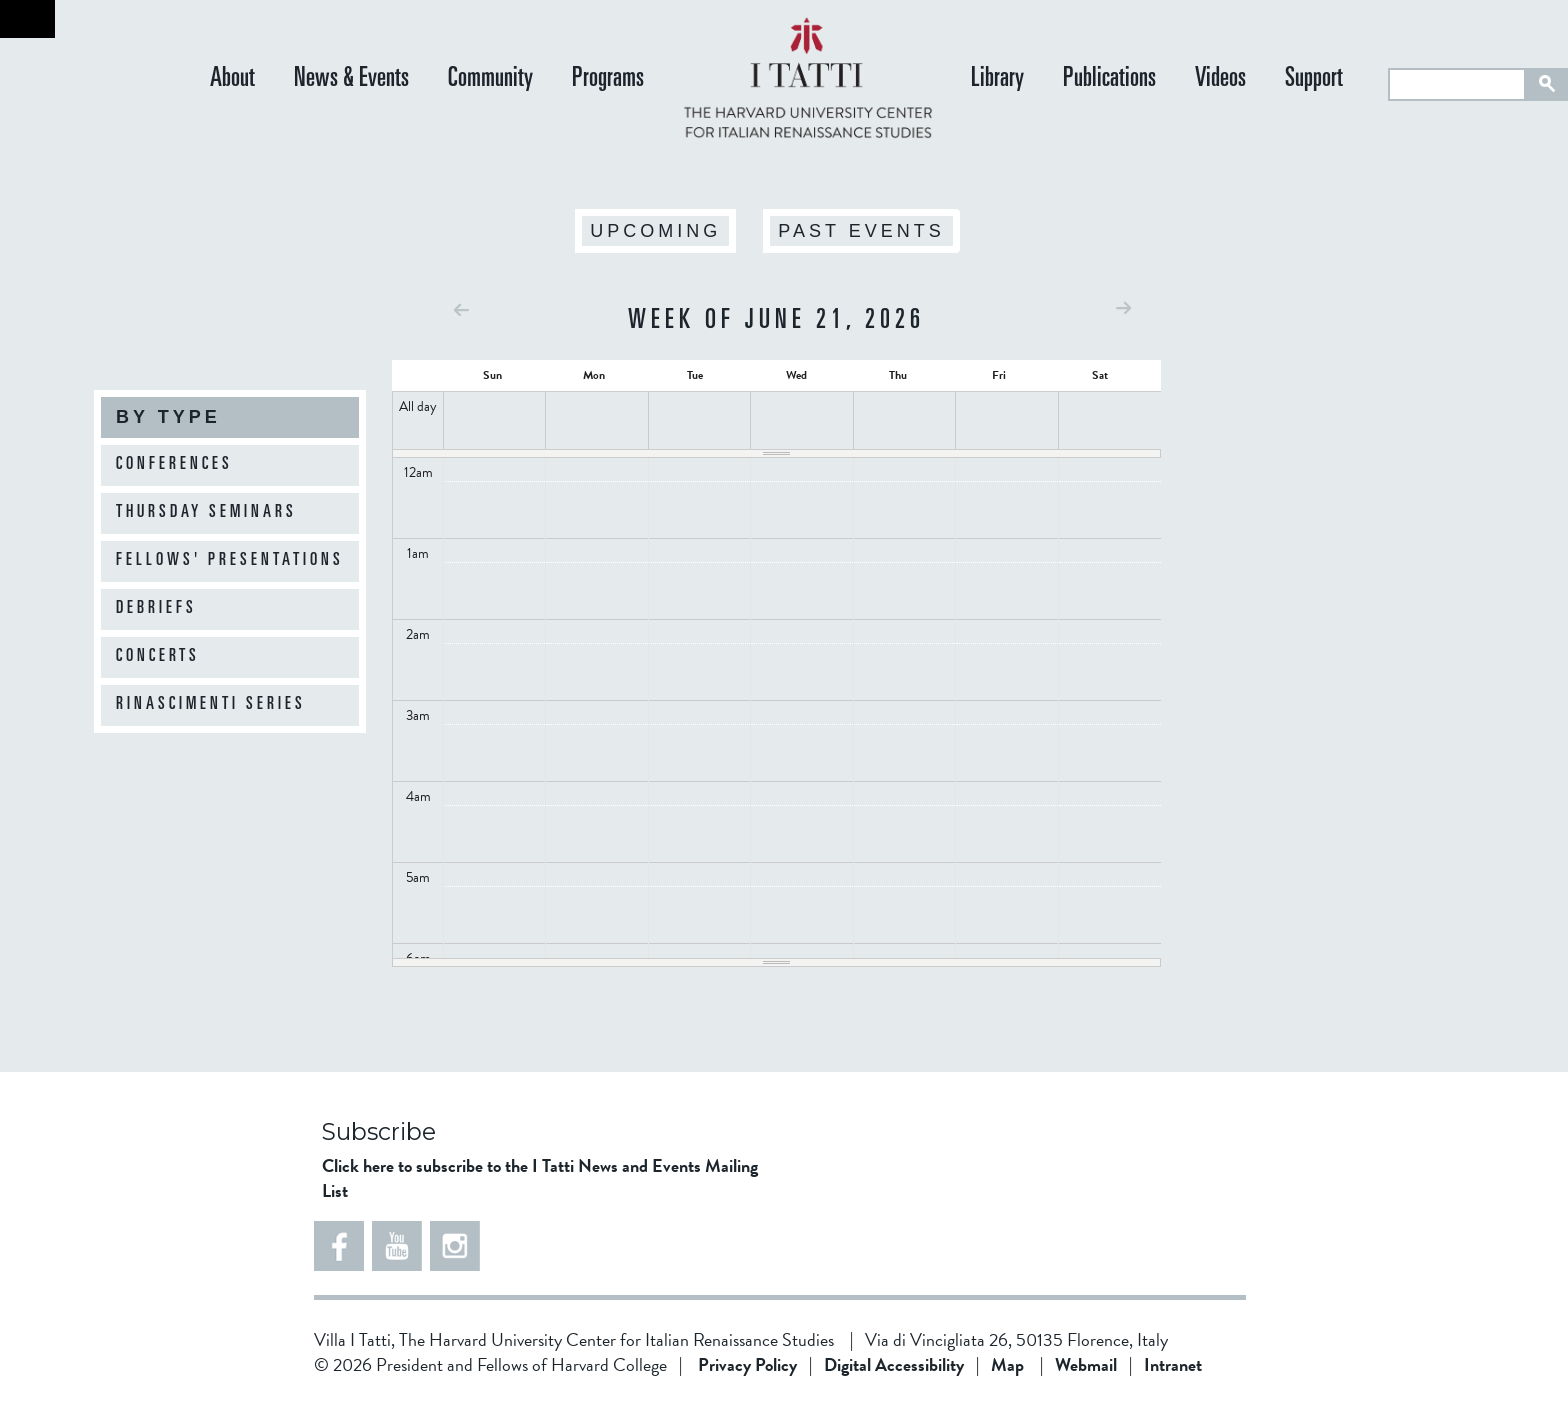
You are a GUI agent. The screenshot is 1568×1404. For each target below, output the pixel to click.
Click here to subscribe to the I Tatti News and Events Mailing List (540, 1178)
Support (1314, 79)
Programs (608, 79)
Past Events (861, 231)
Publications (1109, 79)
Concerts (158, 657)
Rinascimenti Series (211, 705)
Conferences (174, 465)
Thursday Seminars (206, 513)
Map (1007, 1364)
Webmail (1086, 1364)
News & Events (351, 79)
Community (490, 79)
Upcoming (655, 231)
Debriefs (156, 609)
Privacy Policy (747, 1364)
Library (997, 79)
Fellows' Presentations (230, 561)
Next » (1123, 307)
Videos (1220, 79)
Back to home (27, 19)
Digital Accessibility (894, 1364)
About (232, 79)
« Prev (461, 309)
